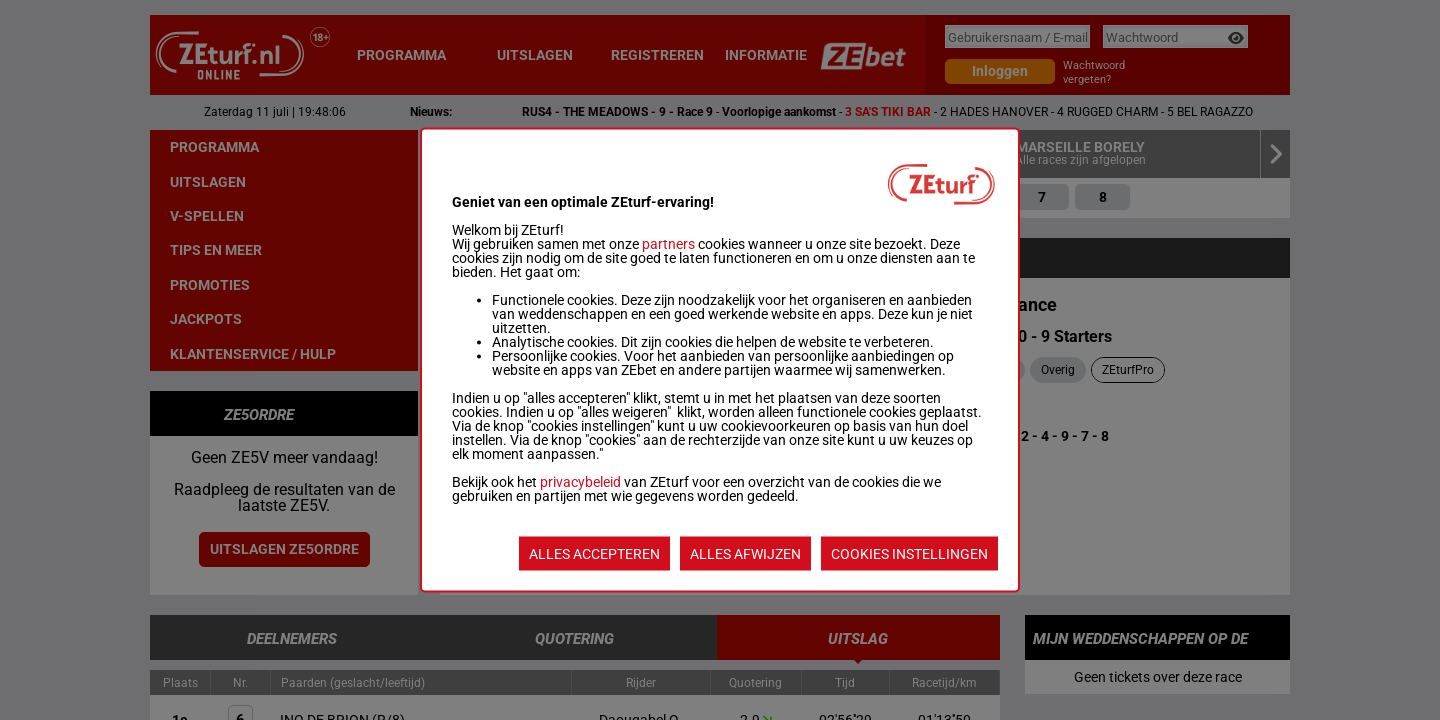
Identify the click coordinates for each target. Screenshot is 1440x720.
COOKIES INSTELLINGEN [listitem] (909, 554)
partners (668, 244)
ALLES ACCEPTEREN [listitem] (594, 554)
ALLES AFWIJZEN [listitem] (745, 554)
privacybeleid (580, 482)
